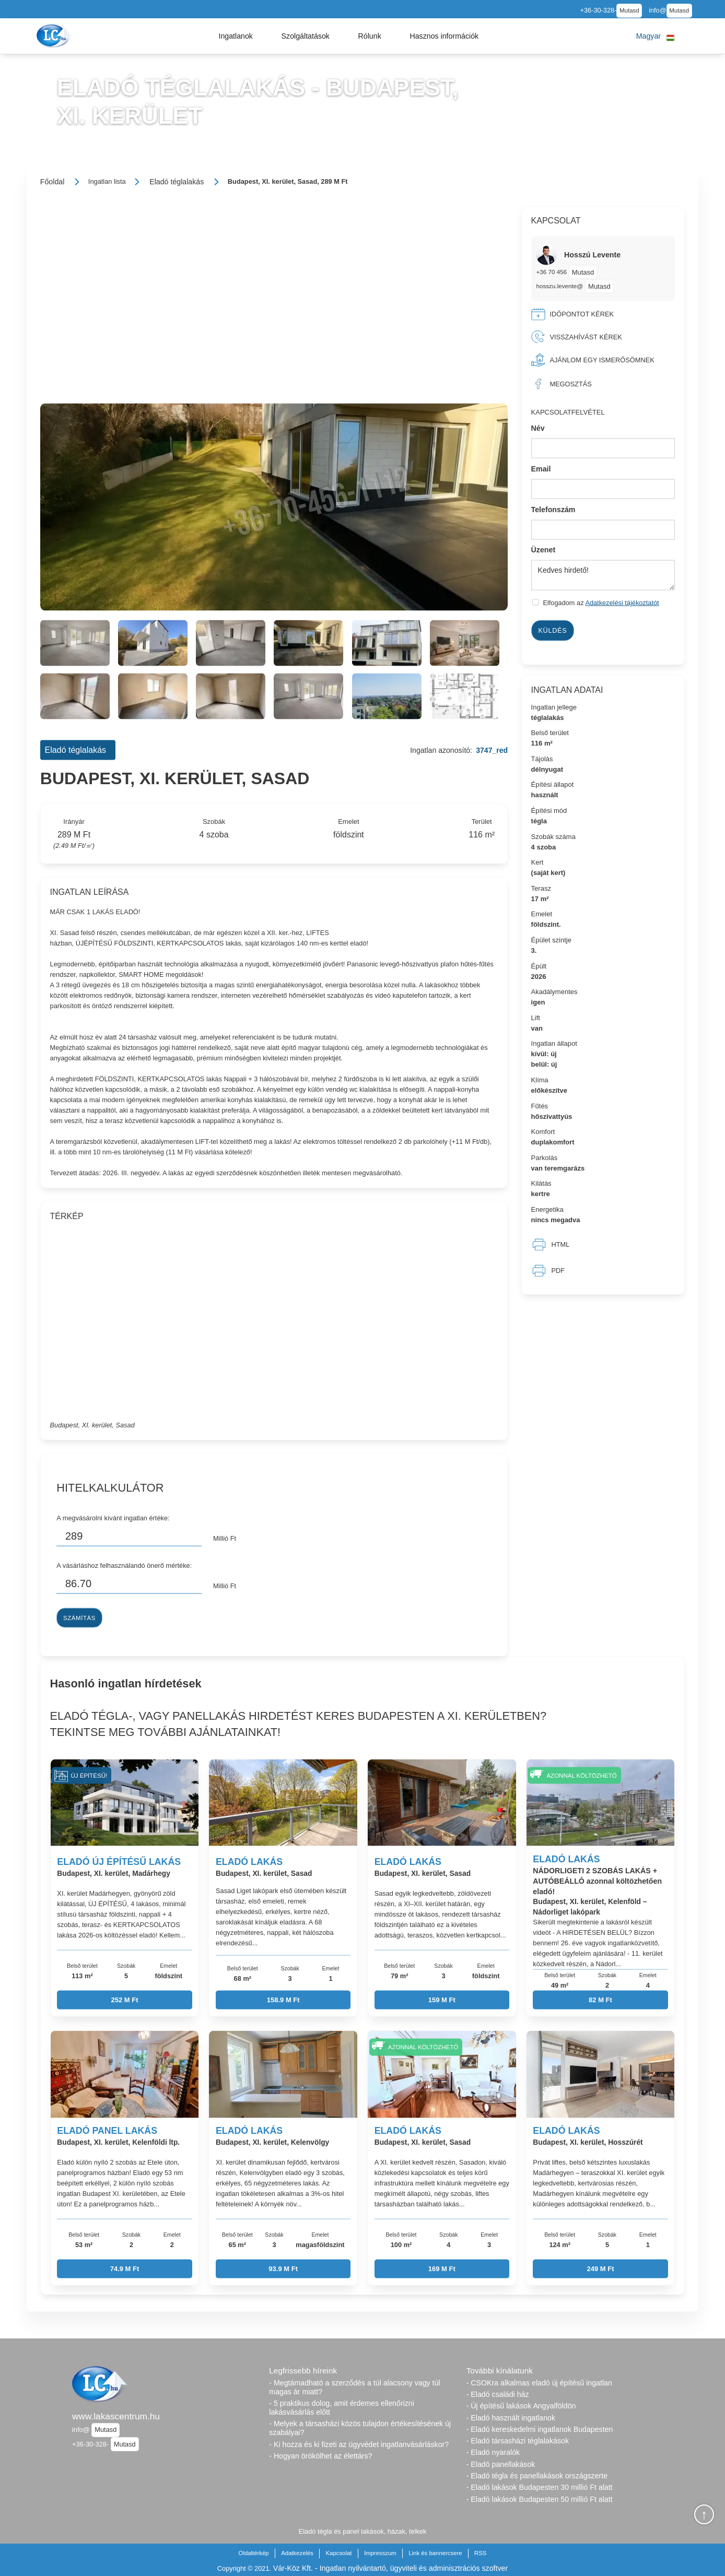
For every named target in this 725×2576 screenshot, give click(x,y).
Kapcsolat (339, 2553)
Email (541, 469)
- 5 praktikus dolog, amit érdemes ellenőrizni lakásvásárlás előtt (341, 2407)
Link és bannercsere (435, 2553)
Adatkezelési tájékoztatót (622, 603)
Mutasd (629, 10)
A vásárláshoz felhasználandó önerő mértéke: (124, 1565)
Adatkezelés (297, 2553)
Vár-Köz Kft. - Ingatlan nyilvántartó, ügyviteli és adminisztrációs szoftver (390, 2568)
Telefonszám (553, 509)
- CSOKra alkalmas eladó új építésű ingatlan (539, 2383)
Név (538, 428)
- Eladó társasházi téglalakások (517, 2441)
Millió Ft (224, 1538)
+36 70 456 (552, 271)
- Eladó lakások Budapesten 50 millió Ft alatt (539, 2499)
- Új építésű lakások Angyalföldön (521, 2406)
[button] (235, 36)
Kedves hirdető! (603, 575)
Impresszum (380, 2553)
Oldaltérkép (254, 2553)
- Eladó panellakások (500, 2464)
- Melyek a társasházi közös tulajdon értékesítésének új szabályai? (360, 2428)
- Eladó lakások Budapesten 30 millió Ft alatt (539, 2487)
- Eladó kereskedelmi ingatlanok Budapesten (539, 2429)
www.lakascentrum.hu (116, 2416)
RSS (480, 2553)
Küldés (552, 630)
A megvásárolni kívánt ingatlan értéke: (112, 1517)
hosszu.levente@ (559, 285)
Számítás (79, 1617)
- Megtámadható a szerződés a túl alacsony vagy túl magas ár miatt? (354, 2387)
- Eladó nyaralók (493, 2452)
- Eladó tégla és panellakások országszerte (537, 2476)
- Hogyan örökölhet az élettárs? (320, 2456)
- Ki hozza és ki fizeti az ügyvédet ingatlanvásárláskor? (359, 2444)
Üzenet (543, 550)
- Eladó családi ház (497, 2394)
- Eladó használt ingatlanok (510, 2418)
